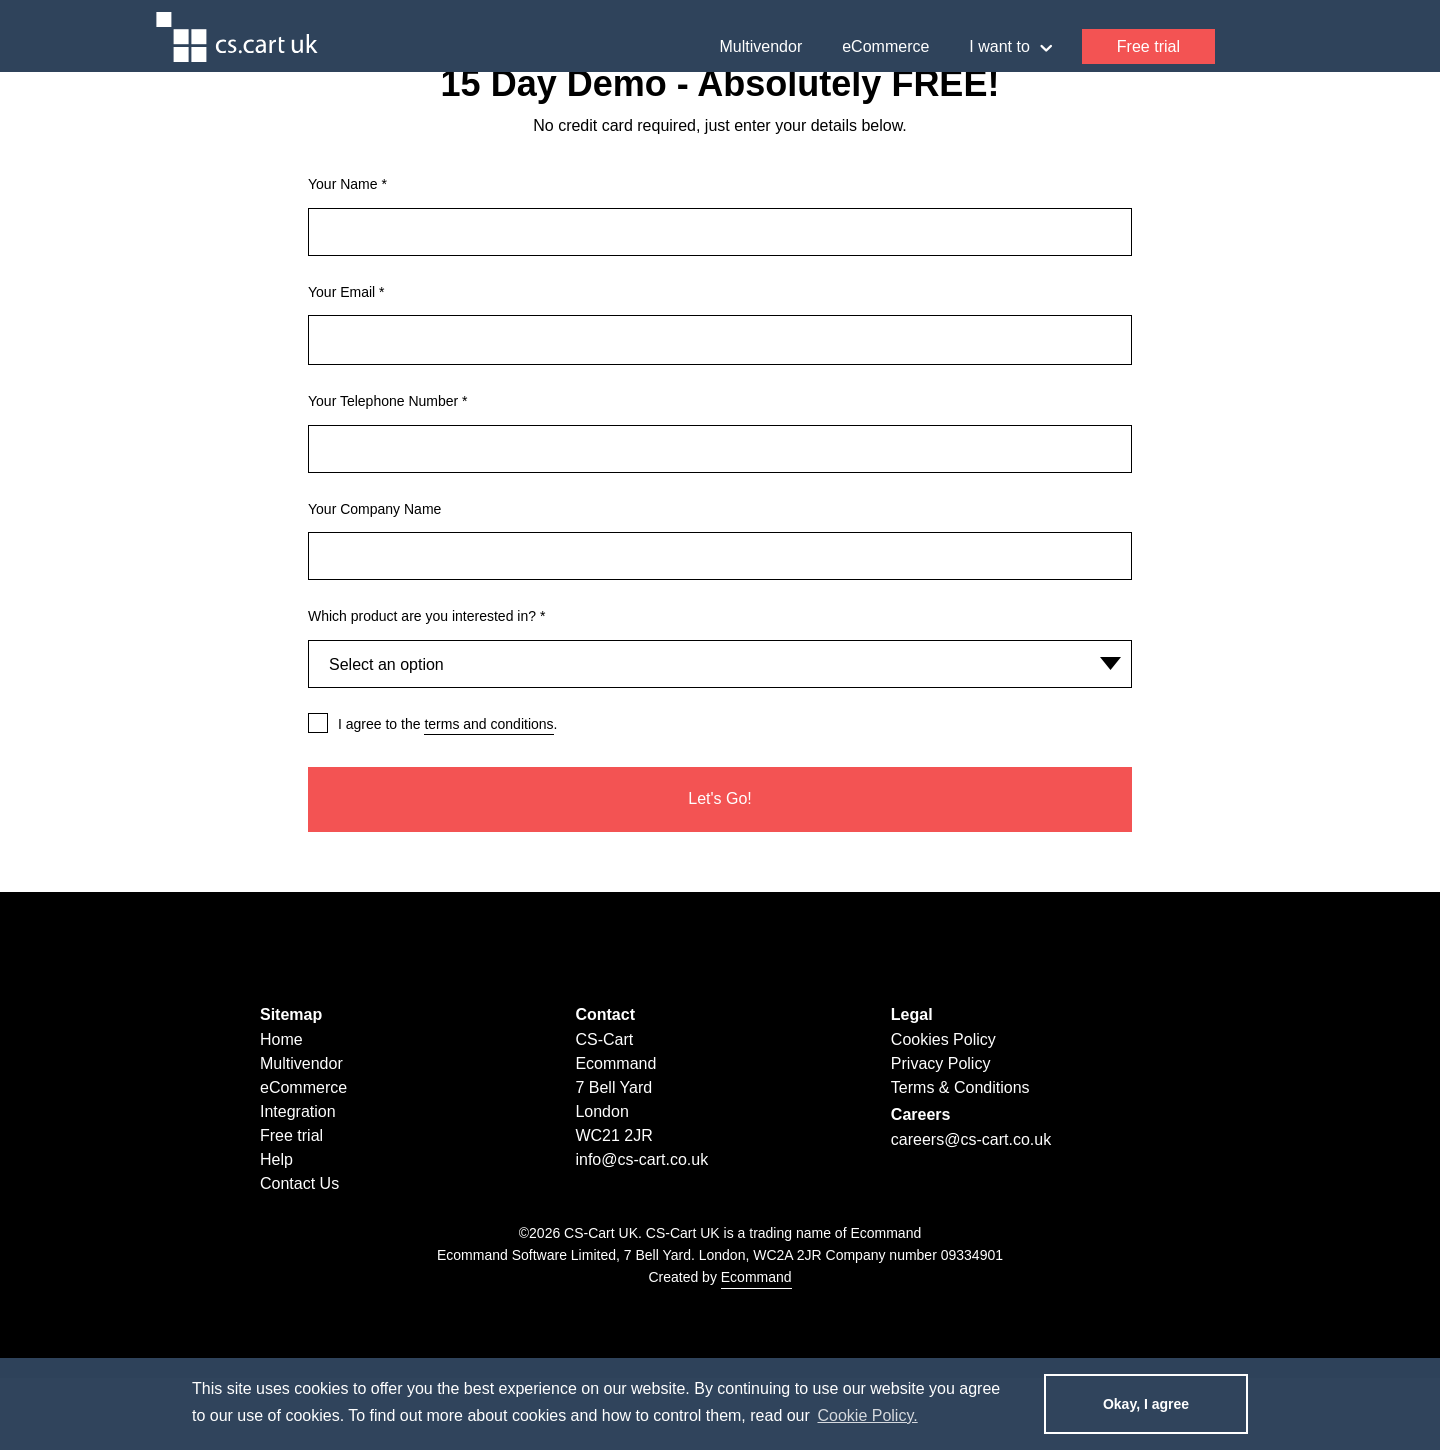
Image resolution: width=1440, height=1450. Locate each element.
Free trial (1148, 46)
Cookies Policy (943, 1039)
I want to (1010, 48)
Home (281, 1039)
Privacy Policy (941, 1063)
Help (1242, 46)
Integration (298, 1111)
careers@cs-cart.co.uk (971, 1139)
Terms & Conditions (960, 1087)
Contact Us (299, 1183)
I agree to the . (447, 724)
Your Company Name (374, 509)
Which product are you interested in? (426, 616)
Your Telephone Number (388, 401)
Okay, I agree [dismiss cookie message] (1146, 1404)
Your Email (346, 292)
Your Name (347, 184)
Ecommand (756, 1277)
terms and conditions (488, 724)
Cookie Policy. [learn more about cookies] (867, 1415)
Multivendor (761, 46)
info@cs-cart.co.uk (641, 1159)
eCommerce (885, 46)
